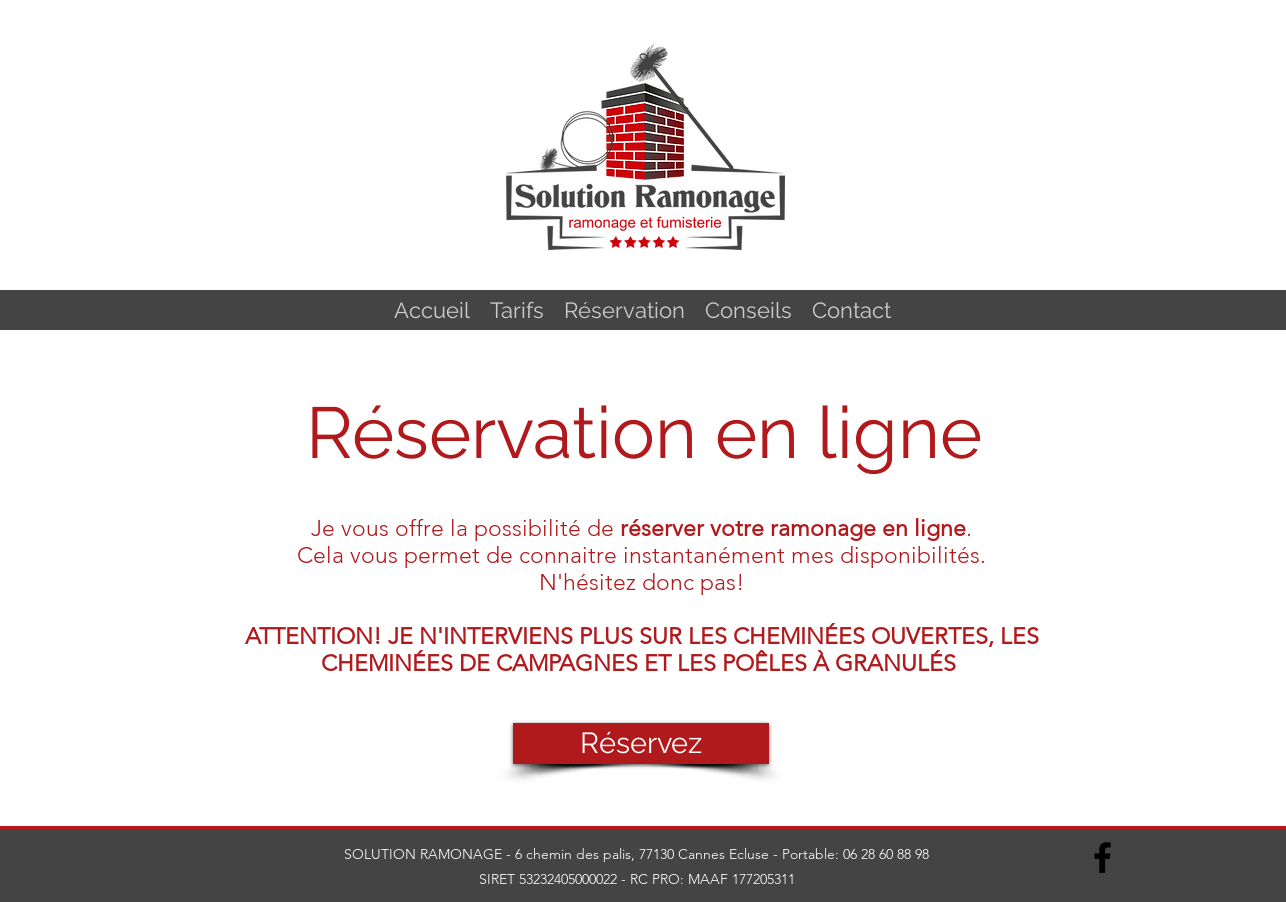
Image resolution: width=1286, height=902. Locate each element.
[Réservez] (641, 743)
